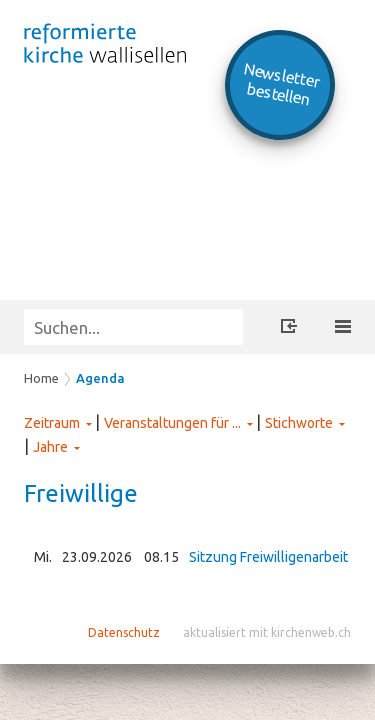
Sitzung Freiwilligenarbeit (268, 557)
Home (41, 378)
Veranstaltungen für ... (172, 423)
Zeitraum (52, 423)
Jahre (50, 447)
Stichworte (299, 423)
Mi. (43, 557)
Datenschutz (124, 632)
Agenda (100, 378)
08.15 (161, 557)
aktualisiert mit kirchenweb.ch (267, 632)
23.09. (97, 557)
